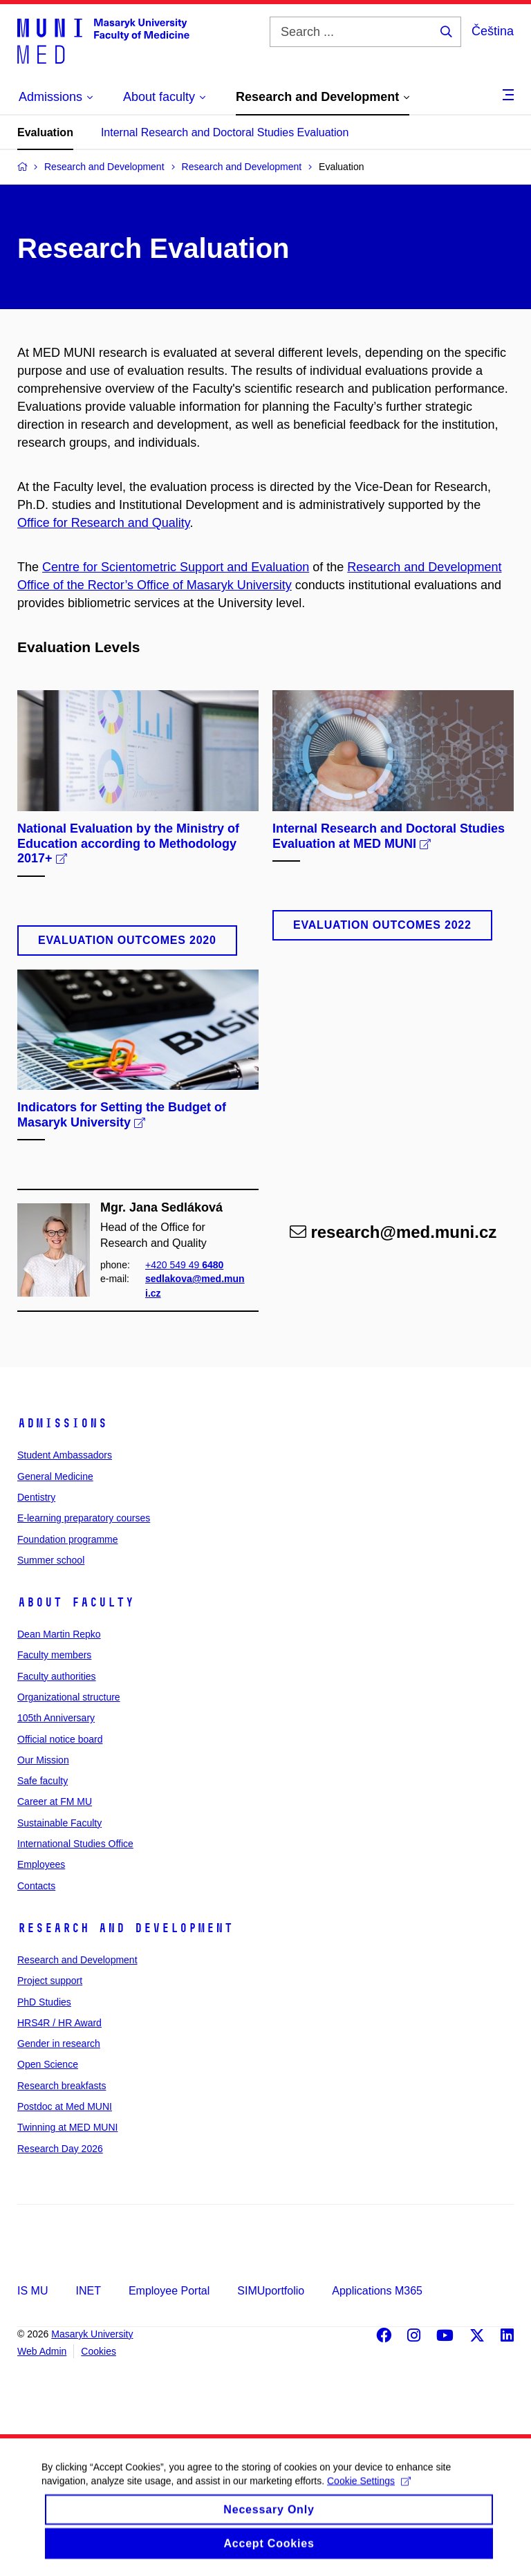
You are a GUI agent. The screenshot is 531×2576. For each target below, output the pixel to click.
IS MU (32, 2291)
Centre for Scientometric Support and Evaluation (175, 567)
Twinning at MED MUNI (67, 2127)
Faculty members (54, 1654)
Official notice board (59, 1739)
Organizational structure (68, 1697)
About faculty (75, 1602)
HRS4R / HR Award (59, 2022)
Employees (41, 1864)
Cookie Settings (369, 2493)
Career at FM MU (54, 1801)
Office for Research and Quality (103, 523)
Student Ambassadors (64, 1455)
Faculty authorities (56, 1676)
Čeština (493, 31)
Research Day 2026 (60, 2148)
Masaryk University (92, 2333)
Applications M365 (377, 2291)
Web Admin (41, 2351)
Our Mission (43, 1760)
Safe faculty (42, 1780)
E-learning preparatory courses (83, 1517)
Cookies (98, 2351)
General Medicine (55, 1476)
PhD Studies (44, 2002)
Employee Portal (169, 2291)
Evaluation (45, 132)
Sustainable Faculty (59, 1822)
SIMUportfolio (270, 2291)
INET (87, 2291)
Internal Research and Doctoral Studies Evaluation (224, 132)
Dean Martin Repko (59, 1634)
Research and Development (125, 1928)
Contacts (36, 1885)
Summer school (50, 1560)
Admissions (62, 1423)
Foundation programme (67, 1539)
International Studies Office (75, 1843)
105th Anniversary (56, 1717)
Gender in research (58, 2043)
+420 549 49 (184, 1264)
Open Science (47, 2064)
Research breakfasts (61, 2085)
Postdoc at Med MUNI (64, 2106)
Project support (49, 1980)
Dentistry (36, 1497)
